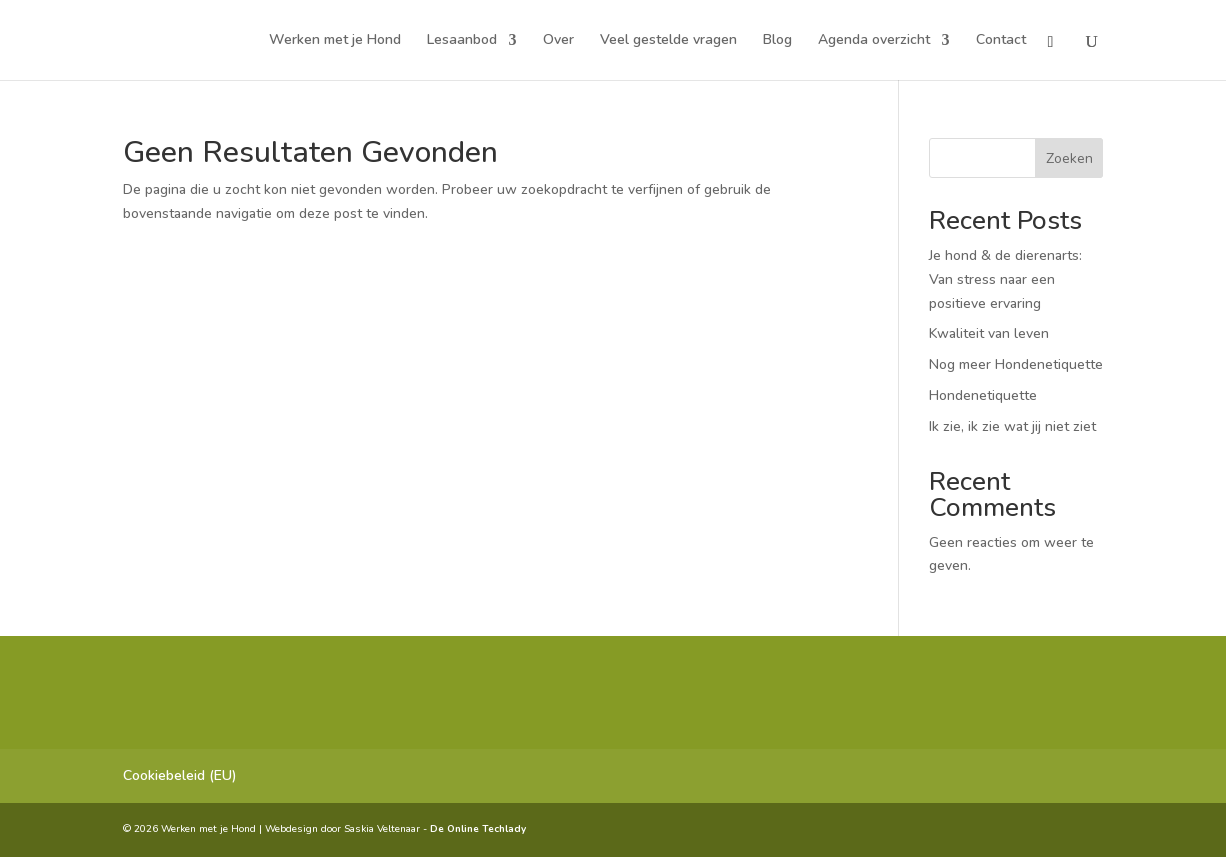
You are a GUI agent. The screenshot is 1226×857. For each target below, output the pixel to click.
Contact (1001, 41)
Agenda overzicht (874, 41)
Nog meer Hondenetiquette (1016, 364)
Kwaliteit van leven (991, 333)
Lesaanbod (462, 41)
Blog (777, 41)
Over (558, 41)
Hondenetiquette (983, 395)
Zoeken (1069, 158)
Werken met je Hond (335, 41)
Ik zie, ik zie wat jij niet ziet (1012, 426)
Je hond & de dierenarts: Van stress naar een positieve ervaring (1005, 279)
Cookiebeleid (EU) (180, 775)
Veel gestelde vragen (668, 41)
